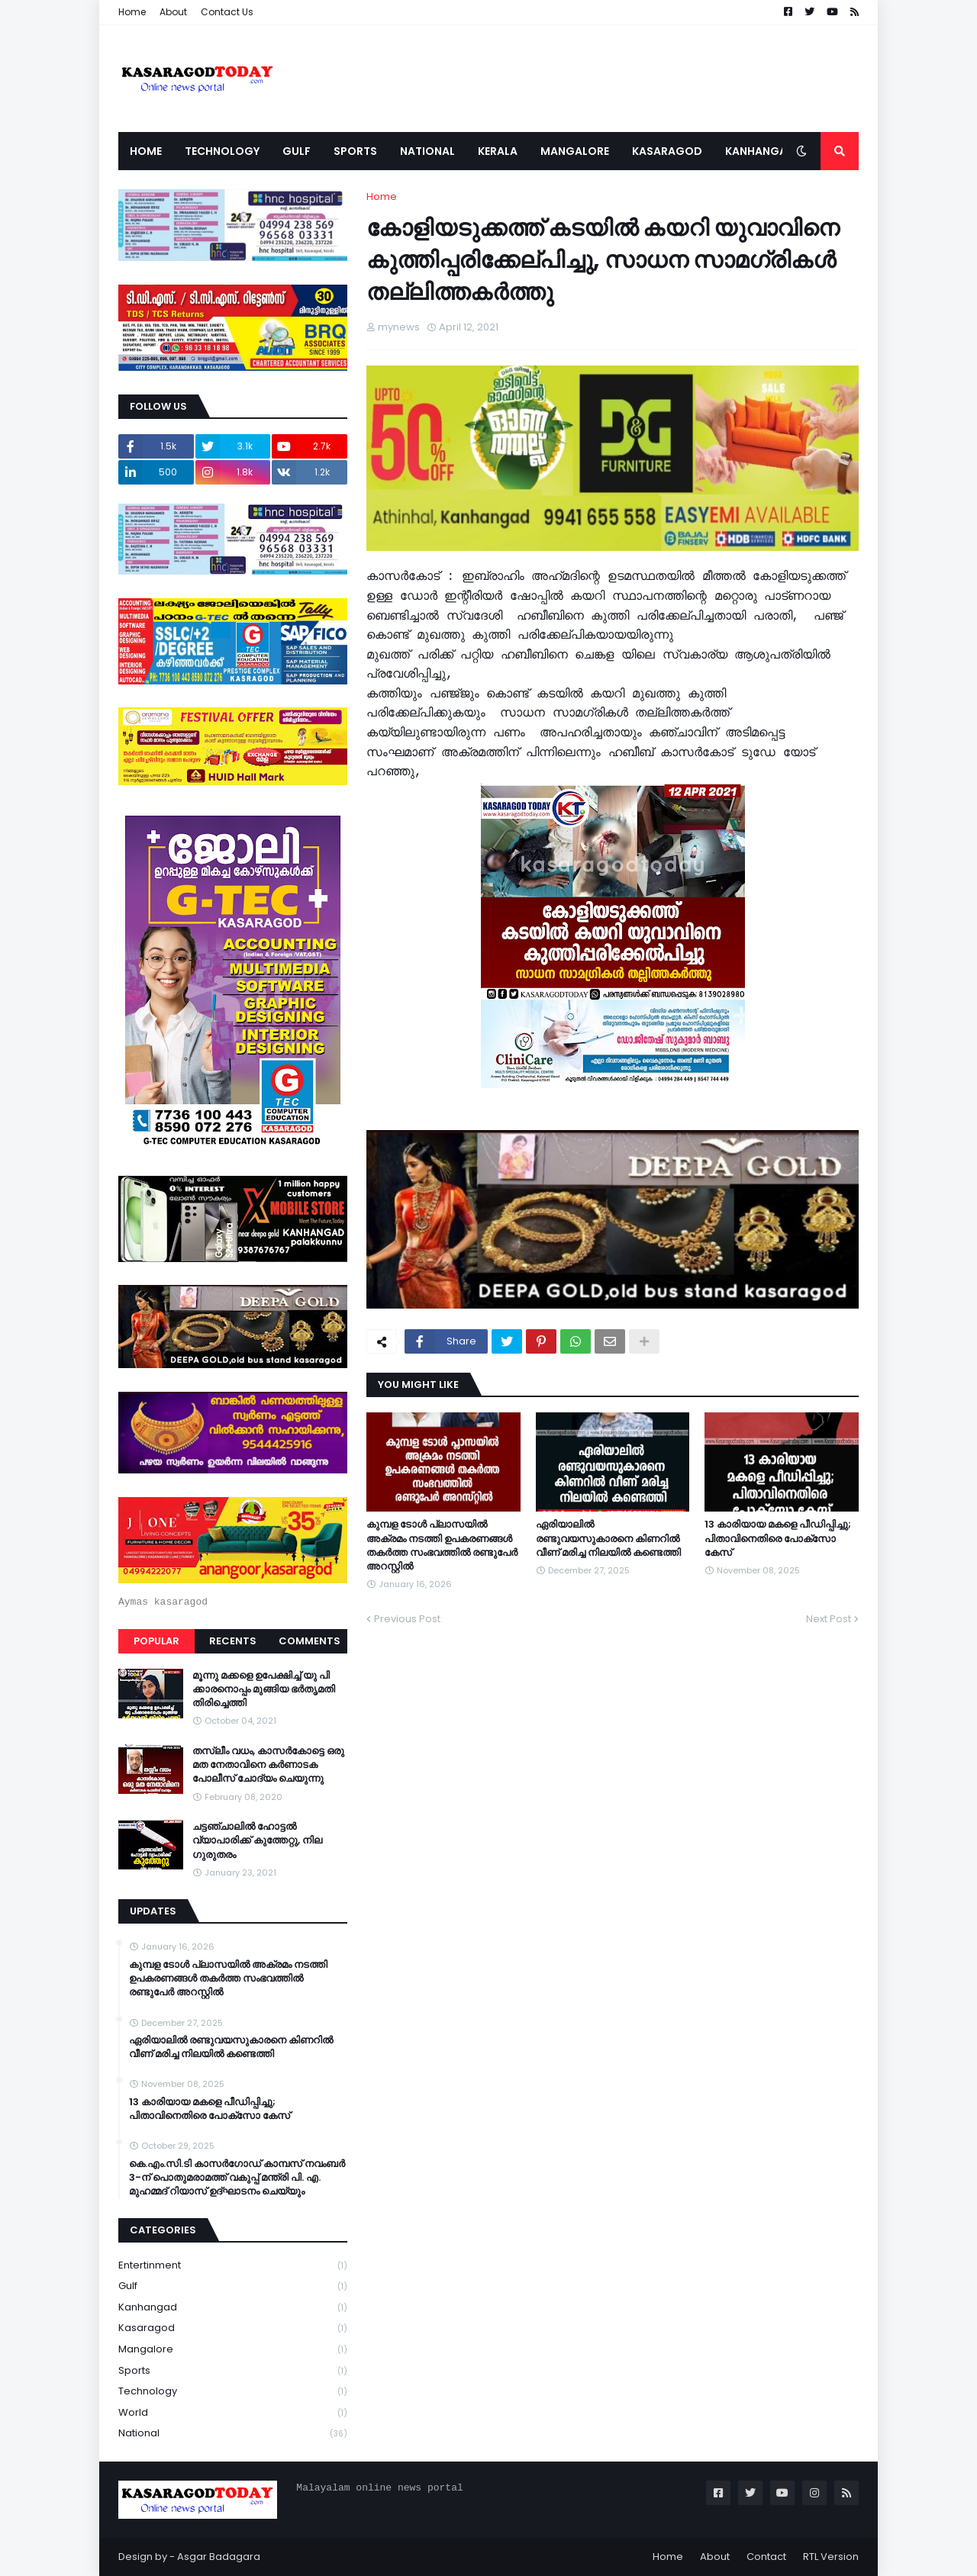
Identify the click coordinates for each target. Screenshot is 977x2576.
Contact (766, 2556)
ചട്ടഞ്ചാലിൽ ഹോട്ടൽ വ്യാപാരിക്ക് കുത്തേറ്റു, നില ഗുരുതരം (257, 1840)
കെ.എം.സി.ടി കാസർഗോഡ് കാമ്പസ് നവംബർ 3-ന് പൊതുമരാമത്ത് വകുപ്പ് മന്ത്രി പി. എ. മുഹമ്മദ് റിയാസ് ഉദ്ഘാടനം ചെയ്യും (237, 2177)
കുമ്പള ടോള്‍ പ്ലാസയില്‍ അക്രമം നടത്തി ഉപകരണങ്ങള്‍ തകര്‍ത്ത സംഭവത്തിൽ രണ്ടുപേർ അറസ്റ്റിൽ (442, 1545)
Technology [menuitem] (222, 151)
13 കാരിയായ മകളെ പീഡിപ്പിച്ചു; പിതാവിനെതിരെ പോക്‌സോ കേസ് (778, 1538)
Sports (232, 2371)
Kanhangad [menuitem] (760, 151)
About (173, 11)
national (232, 2433)
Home (132, 11)
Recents (232, 1641)
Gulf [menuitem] (296, 151)
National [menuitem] (427, 151)
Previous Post (407, 1619)
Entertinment (232, 2266)
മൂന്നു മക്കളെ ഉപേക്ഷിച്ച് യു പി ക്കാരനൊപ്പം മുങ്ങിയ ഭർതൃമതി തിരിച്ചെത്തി (263, 1689)
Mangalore (232, 2350)
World (232, 2413)
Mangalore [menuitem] (574, 151)
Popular (156, 1641)
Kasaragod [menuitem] (667, 151)
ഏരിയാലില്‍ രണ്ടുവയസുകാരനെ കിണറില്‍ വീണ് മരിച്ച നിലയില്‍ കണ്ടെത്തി (608, 1538)
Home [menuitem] (146, 151)
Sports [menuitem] (355, 151)
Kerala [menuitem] (498, 151)
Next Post (828, 1619)
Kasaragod (232, 2328)
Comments (309, 1641)
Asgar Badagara (218, 2556)
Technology (232, 2392)
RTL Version (831, 2556)
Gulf (232, 2286)
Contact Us (227, 11)
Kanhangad (232, 2308)
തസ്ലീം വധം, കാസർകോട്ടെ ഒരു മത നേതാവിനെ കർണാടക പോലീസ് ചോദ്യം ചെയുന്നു (268, 1764)
